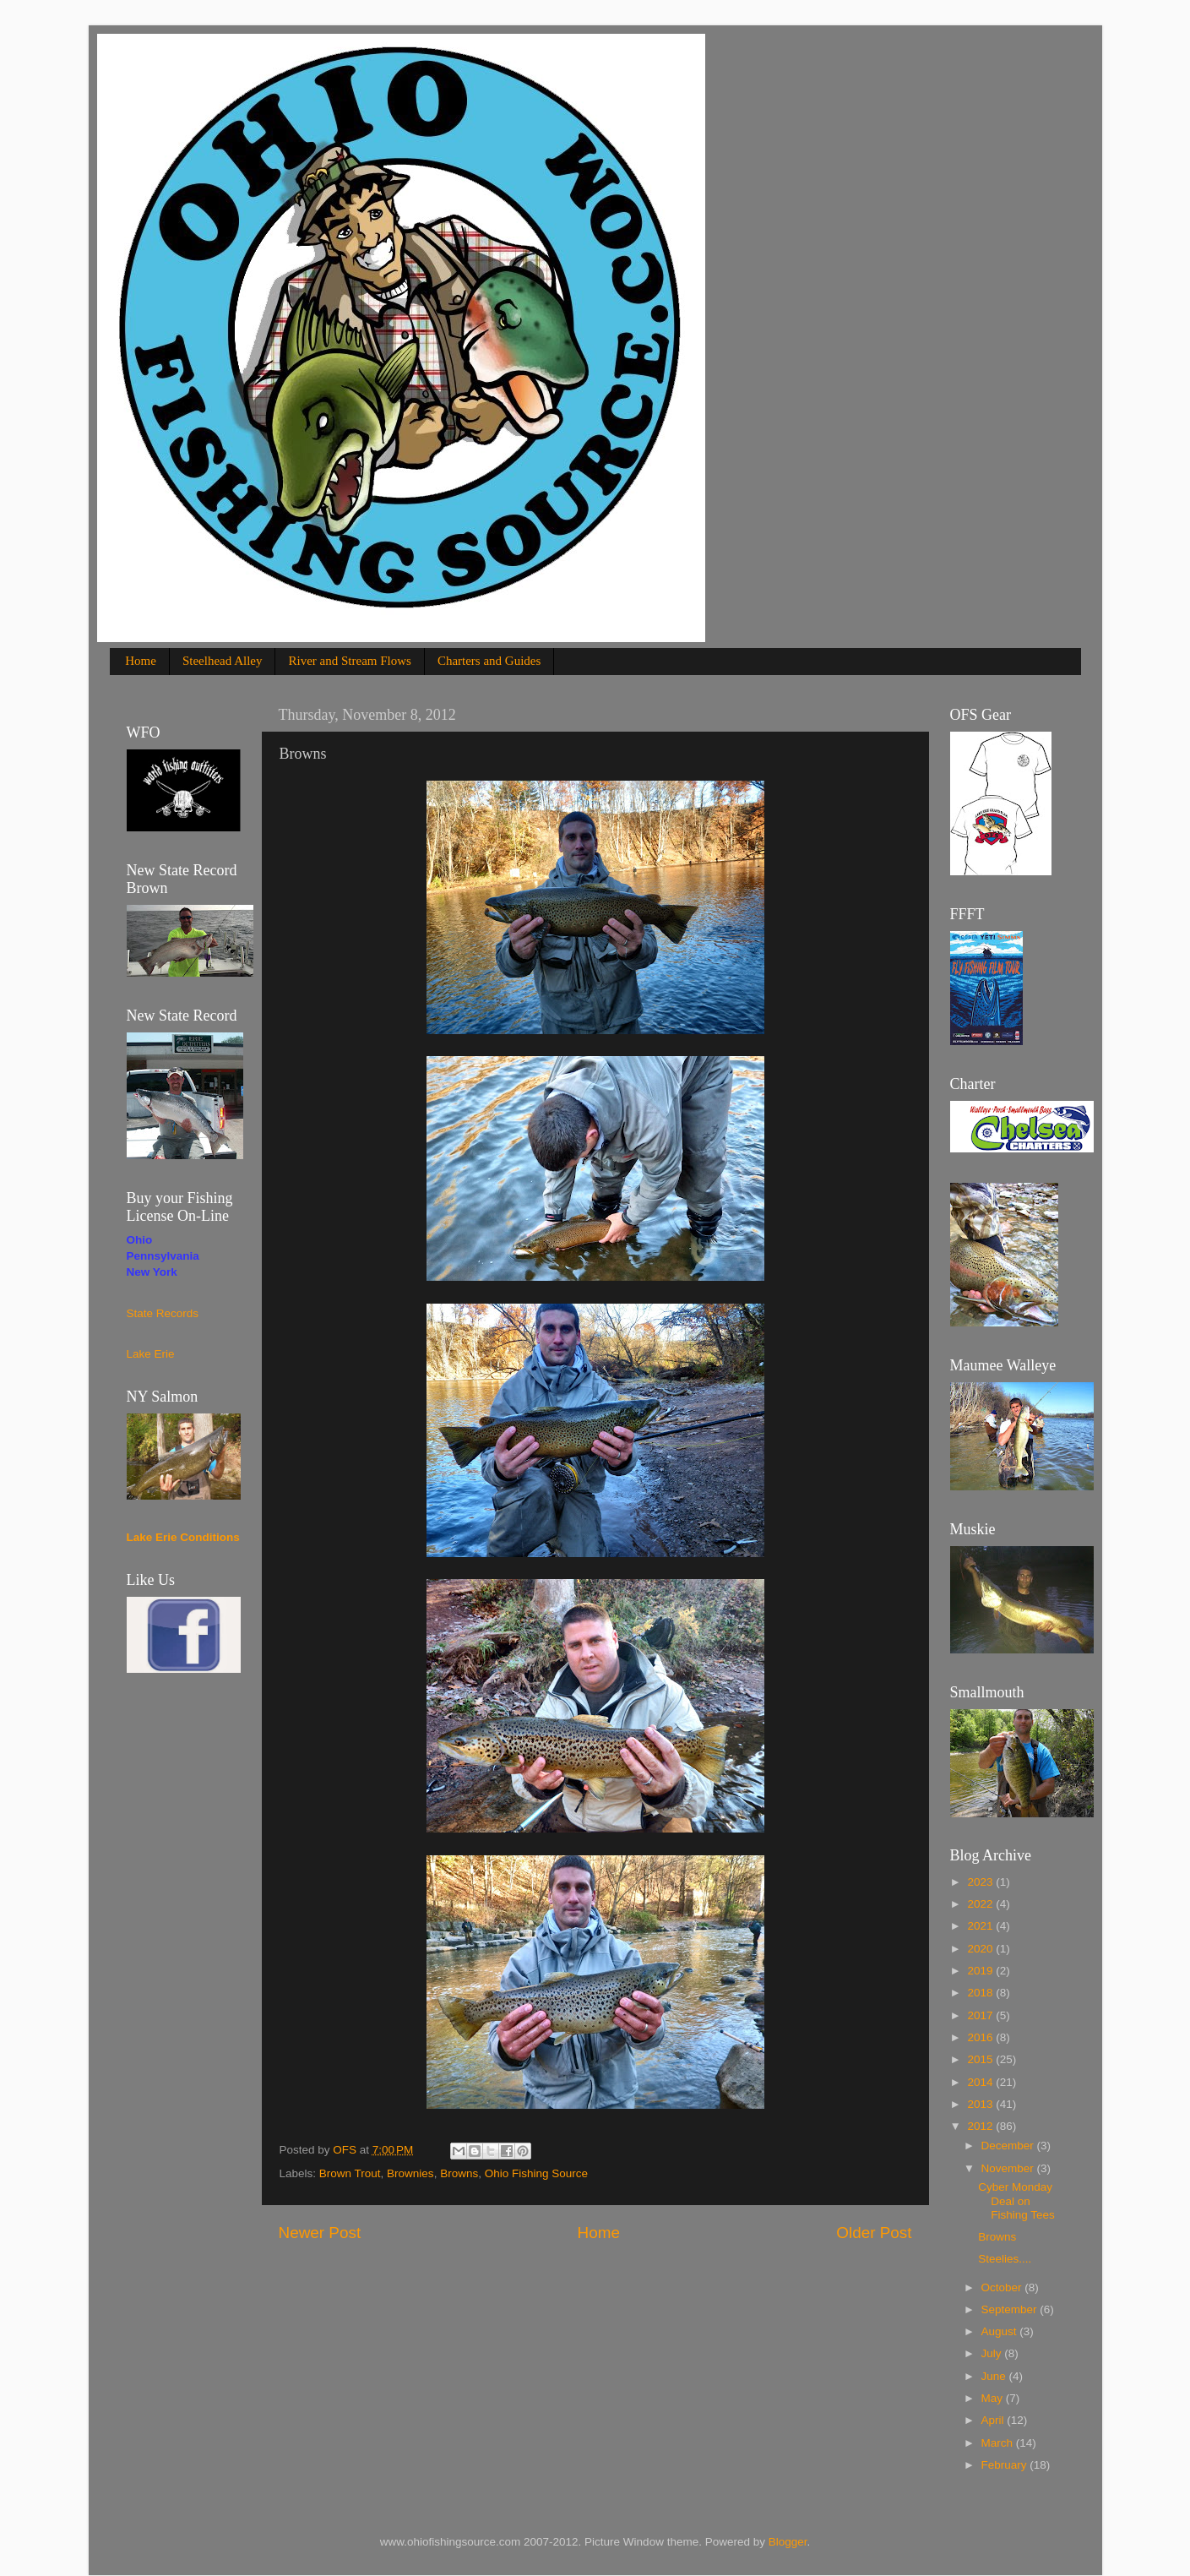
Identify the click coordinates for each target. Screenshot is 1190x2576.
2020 (981, 1948)
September (1011, 2309)
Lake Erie (151, 1354)
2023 (981, 1882)
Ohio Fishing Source (536, 2173)
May (993, 2398)
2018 (981, 1992)
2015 (981, 2059)
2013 (981, 2104)
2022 (981, 1904)
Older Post (873, 2232)
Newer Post (320, 2232)
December (1009, 2145)
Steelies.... (1004, 2258)
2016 (981, 2037)
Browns (459, 2173)
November (1009, 2168)
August (1000, 2331)
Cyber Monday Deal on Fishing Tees (1016, 2200)
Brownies (410, 2173)
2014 (981, 2082)
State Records (163, 1313)
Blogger (788, 2541)
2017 (981, 2015)
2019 (981, 1970)
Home (140, 660)
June (995, 2376)
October (1003, 2287)
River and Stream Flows (349, 660)
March (998, 2443)
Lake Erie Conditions (183, 1537)
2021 (981, 1926)
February (1005, 2465)
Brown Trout (350, 2173)
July (993, 2353)
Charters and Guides (489, 660)
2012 (981, 2126)
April (994, 2420)
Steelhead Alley (222, 660)
